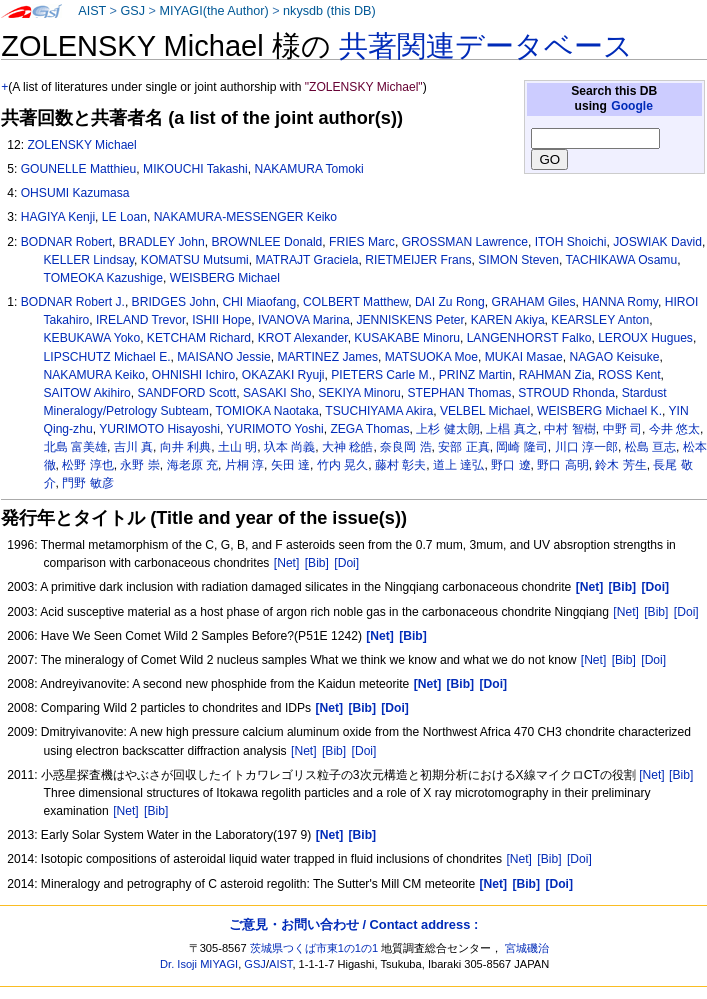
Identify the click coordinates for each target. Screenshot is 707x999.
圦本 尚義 (289, 447)
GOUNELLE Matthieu (79, 169)
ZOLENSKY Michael (81, 145)
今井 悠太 (674, 429)
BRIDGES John (174, 302)
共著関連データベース (486, 46)
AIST (92, 11)
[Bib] (317, 563)
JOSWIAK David (657, 242)
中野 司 (622, 429)
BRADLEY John (162, 242)
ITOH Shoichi (571, 242)
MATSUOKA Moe (431, 357)
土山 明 (237, 447)
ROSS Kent (629, 375)
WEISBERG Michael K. (599, 411)
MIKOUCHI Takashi (195, 169)
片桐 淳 (244, 465)
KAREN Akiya (508, 320)
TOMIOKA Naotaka (266, 411)
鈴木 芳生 (620, 465)
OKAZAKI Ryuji (283, 375)
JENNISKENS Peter (410, 320)
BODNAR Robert (66, 242)
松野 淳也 (87, 465)
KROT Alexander (303, 338)
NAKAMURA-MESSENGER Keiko (245, 217)
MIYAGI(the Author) (213, 11)
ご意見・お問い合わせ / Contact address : (353, 924)
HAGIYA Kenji (58, 217)
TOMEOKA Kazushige (103, 278)
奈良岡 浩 (405, 447)
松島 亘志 (650, 447)
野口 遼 (510, 465)
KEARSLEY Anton (600, 320)
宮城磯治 (527, 948)
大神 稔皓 (347, 447)
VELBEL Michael (485, 411)
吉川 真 (133, 447)
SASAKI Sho (277, 393)
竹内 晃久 (342, 465)
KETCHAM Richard (199, 338)
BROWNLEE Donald (266, 242)
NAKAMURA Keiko (95, 375)
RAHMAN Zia (555, 375)
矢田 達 (290, 465)
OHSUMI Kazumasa (75, 193)
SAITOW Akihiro (87, 393)
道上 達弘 (458, 465)
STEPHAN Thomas (459, 393)
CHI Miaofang (259, 302)
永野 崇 (139, 465)
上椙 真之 (511, 429)
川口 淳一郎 (586, 447)
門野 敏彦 (87, 483)
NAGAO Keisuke (614, 357)
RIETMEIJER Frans (418, 260)
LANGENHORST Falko (529, 338)
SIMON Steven (518, 260)
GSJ (132, 11)
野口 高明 (562, 465)
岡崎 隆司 (521, 447)
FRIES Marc (362, 242)
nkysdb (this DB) (329, 11)
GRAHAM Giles (534, 302)
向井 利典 (185, 447)
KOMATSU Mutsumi (195, 260)
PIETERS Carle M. (381, 375)
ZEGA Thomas (369, 429)
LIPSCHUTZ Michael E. (107, 357)
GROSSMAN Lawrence (465, 242)
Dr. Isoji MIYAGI (199, 964)
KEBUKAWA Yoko (92, 338)
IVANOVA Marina (304, 320)
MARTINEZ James (327, 357)
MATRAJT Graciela (307, 260)
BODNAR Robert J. (73, 302)
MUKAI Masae (524, 357)
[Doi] (346, 563)
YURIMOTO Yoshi (274, 429)
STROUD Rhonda (566, 393)
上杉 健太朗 (447, 429)
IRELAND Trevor (140, 320)
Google (632, 106)
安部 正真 (463, 447)
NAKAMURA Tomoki (308, 169)
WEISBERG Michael (225, 278)
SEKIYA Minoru (359, 393)
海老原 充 (192, 465)
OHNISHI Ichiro (193, 375)
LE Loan (124, 217)
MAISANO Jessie (223, 357)
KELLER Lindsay (89, 260)
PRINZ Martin (475, 375)
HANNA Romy (620, 302)
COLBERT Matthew (355, 302)
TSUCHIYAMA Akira (379, 411)
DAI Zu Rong (450, 302)
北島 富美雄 (75, 447)
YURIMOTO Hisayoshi (159, 429)
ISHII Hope (221, 320)
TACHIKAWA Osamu (621, 260)
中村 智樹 (569, 429)
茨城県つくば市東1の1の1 (314, 948)
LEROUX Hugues (645, 338)
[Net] (287, 563)
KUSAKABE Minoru (407, 338)
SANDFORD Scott (186, 393)
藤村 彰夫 (400, 465)
